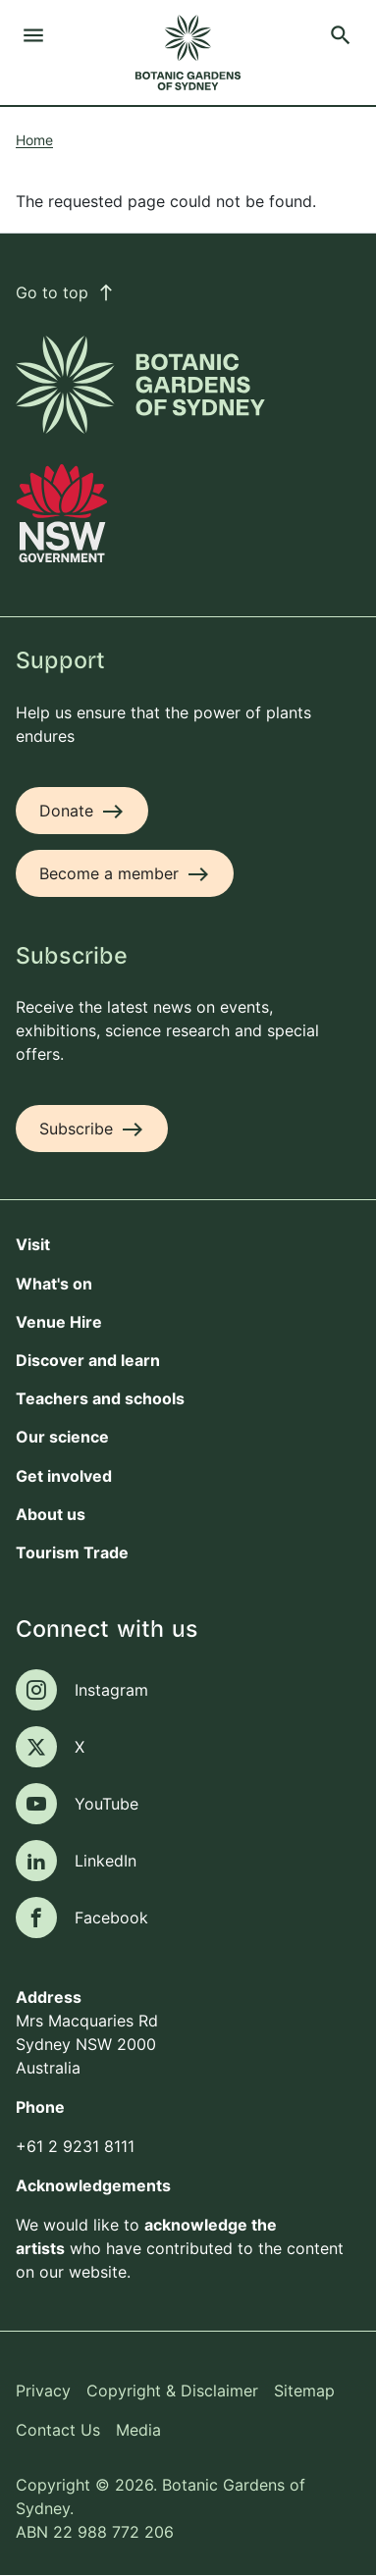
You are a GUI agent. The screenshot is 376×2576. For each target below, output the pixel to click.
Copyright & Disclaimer (172, 2390)
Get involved (64, 1476)
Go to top (66, 292)
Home (34, 139)
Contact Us (58, 2430)
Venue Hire (59, 1322)
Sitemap (304, 2390)
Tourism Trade (72, 1552)
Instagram (111, 1690)
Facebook (111, 1917)
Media (138, 2430)
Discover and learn (88, 1360)
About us (50, 1514)
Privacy (43, 2390)
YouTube (106, 1804)
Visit (33, 1244)
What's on (54, 1283)
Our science (62, 1436)
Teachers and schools (100, 1398)
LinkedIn (105, 1860)
